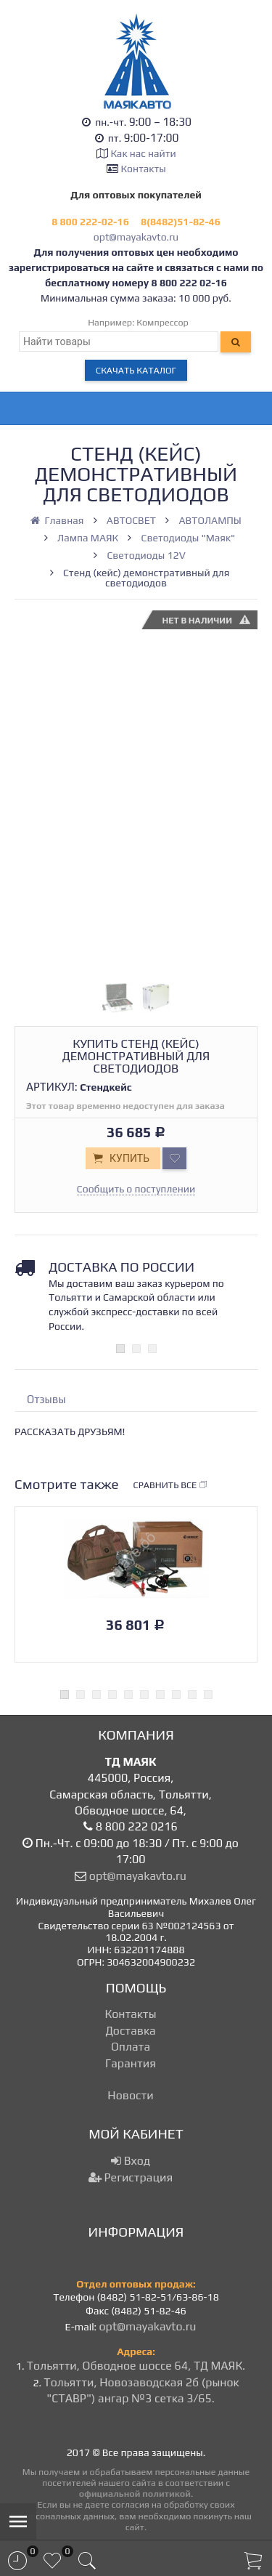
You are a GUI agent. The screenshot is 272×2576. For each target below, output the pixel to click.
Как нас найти (143, 153)
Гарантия (130, 2063)
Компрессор (162, 322)
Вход (130, 2161)
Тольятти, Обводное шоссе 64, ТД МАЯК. (136, 2366)
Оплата (130, 2047)
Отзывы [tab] (46, 1399)
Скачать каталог (136, 370)
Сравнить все (171, 1485)
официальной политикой (135, 2493)
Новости (130, 2095)
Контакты (143, 168)
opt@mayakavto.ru (136, 237)
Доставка (130, 2031)
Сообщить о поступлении (136, 1189)
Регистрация (130, 2177)
